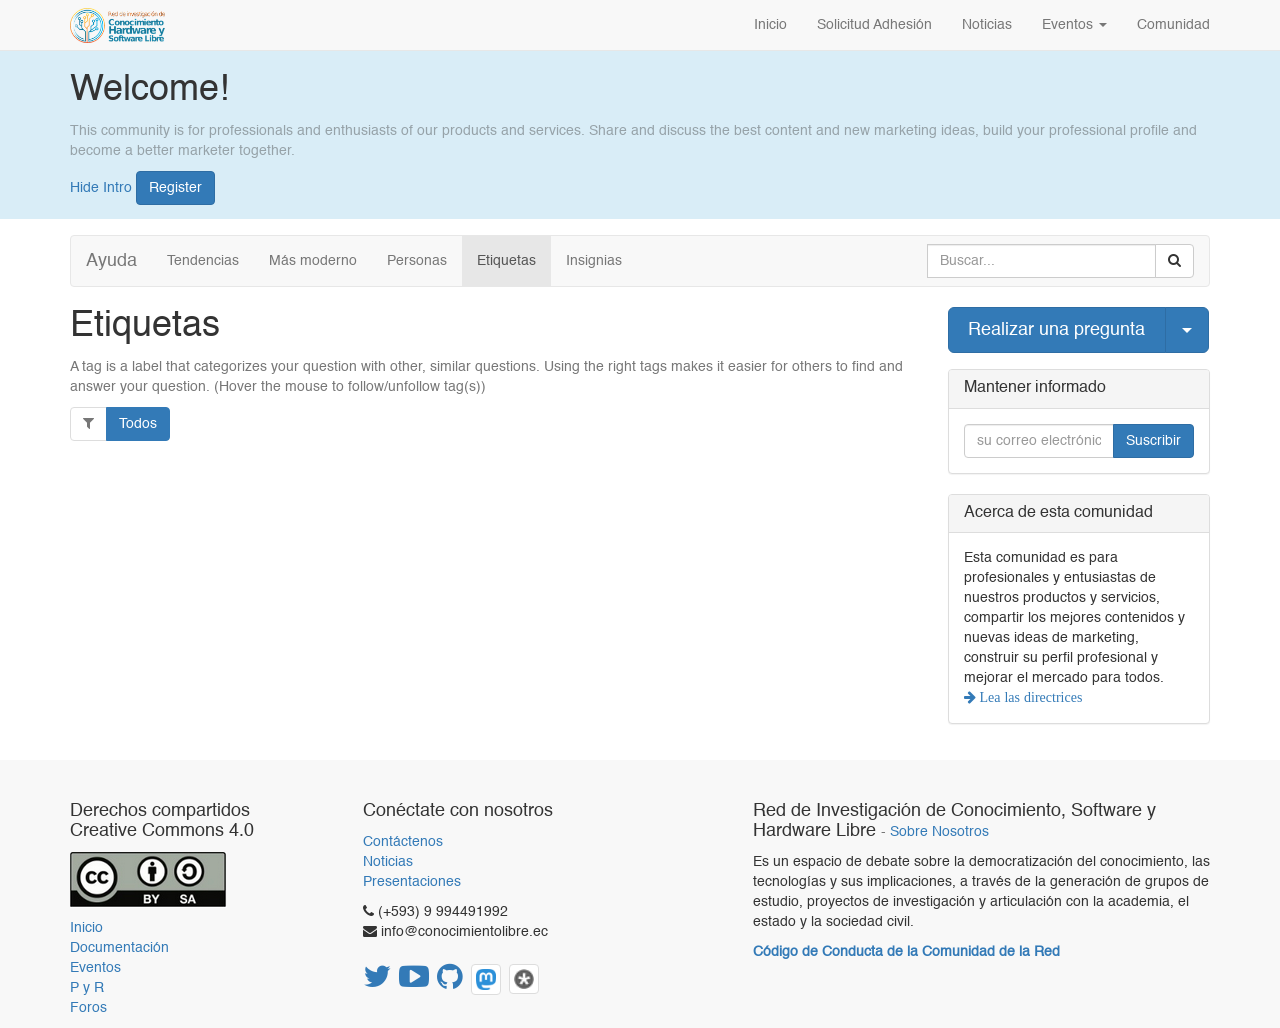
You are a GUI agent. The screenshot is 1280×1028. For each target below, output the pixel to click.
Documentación (119, 948)
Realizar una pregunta (1056, 330)
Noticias (388, 862)
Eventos (95, 968)
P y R (87, 988)
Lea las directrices (1029, 697)
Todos (138, 424)
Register (175, 188)
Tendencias (203, 261)
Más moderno (313, 261)
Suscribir (1153, 441)
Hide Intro (101, 187)
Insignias (594, 261)
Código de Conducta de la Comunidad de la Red (906, 952)
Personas (417, 261)
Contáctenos (403, 842)
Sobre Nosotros (939, 832)
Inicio (86, 928)
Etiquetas (506, 261)
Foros (88, 1008)
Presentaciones (412, 882)
